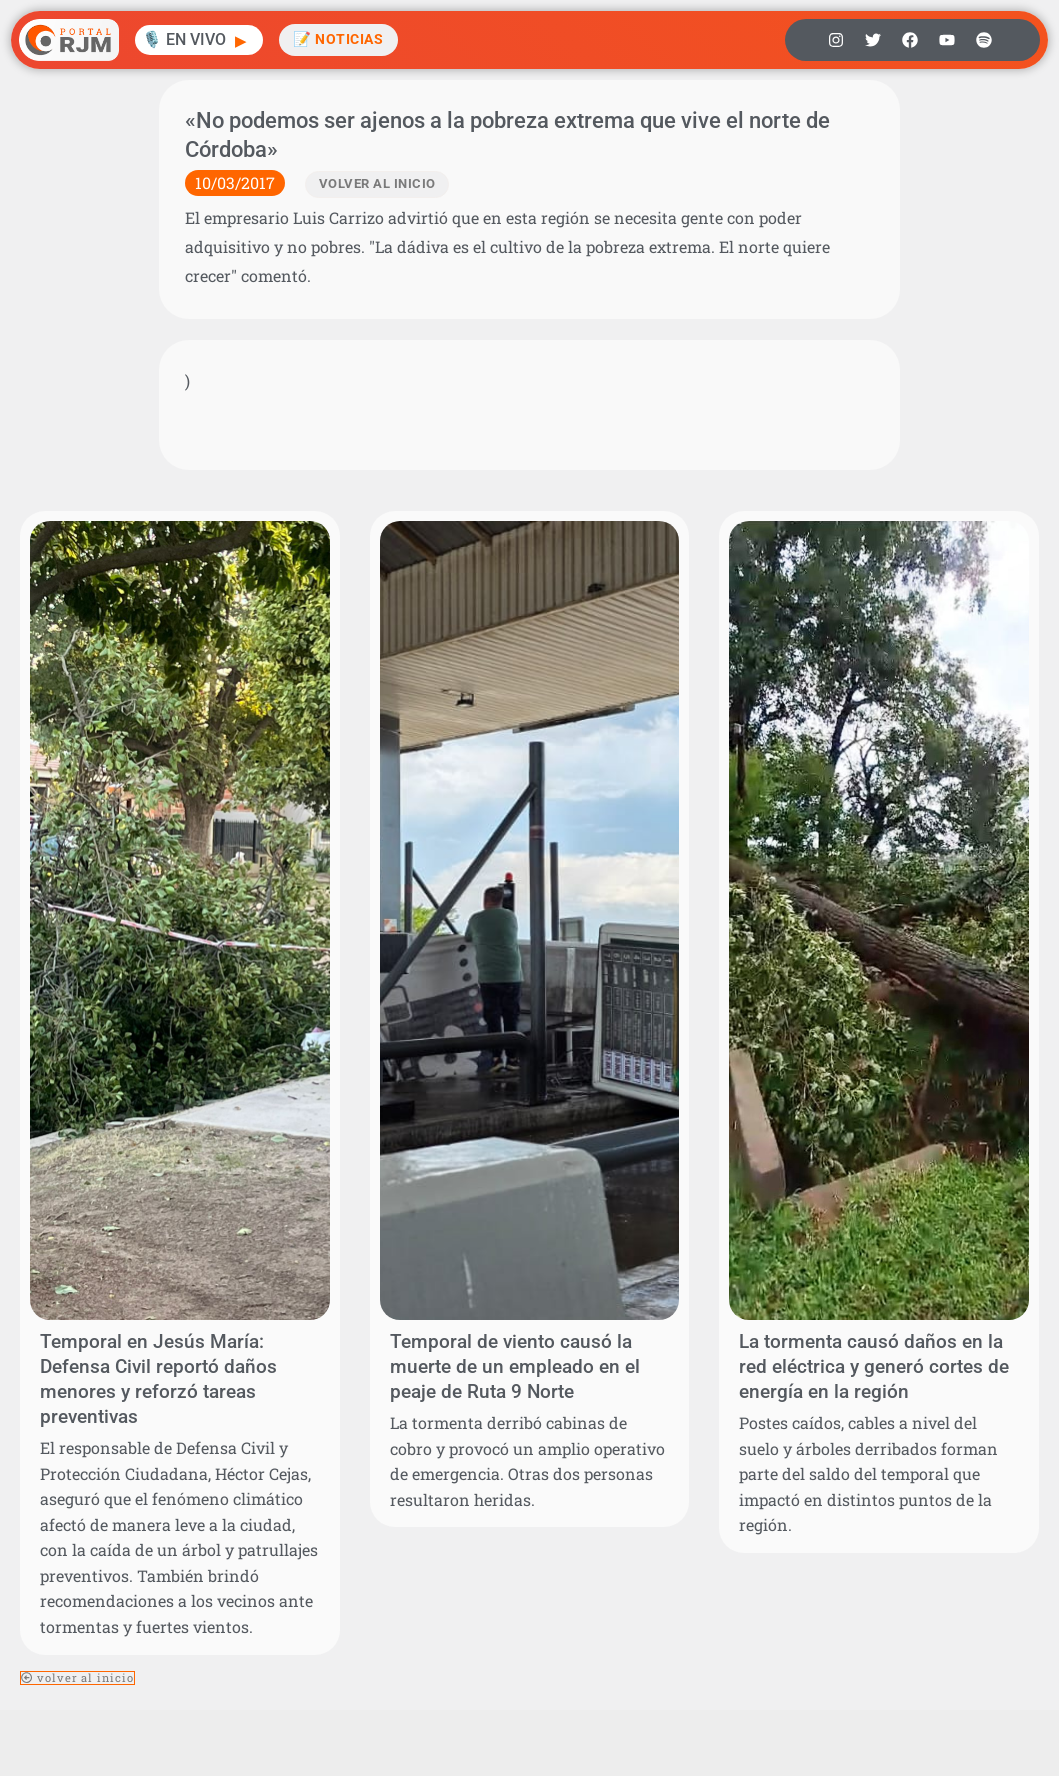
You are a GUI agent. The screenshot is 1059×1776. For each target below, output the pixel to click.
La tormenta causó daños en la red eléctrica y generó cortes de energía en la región (874, 1366)
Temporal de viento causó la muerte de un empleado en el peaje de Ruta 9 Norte (515, 1366)
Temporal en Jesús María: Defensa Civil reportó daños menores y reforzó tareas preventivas (158, 1379)
